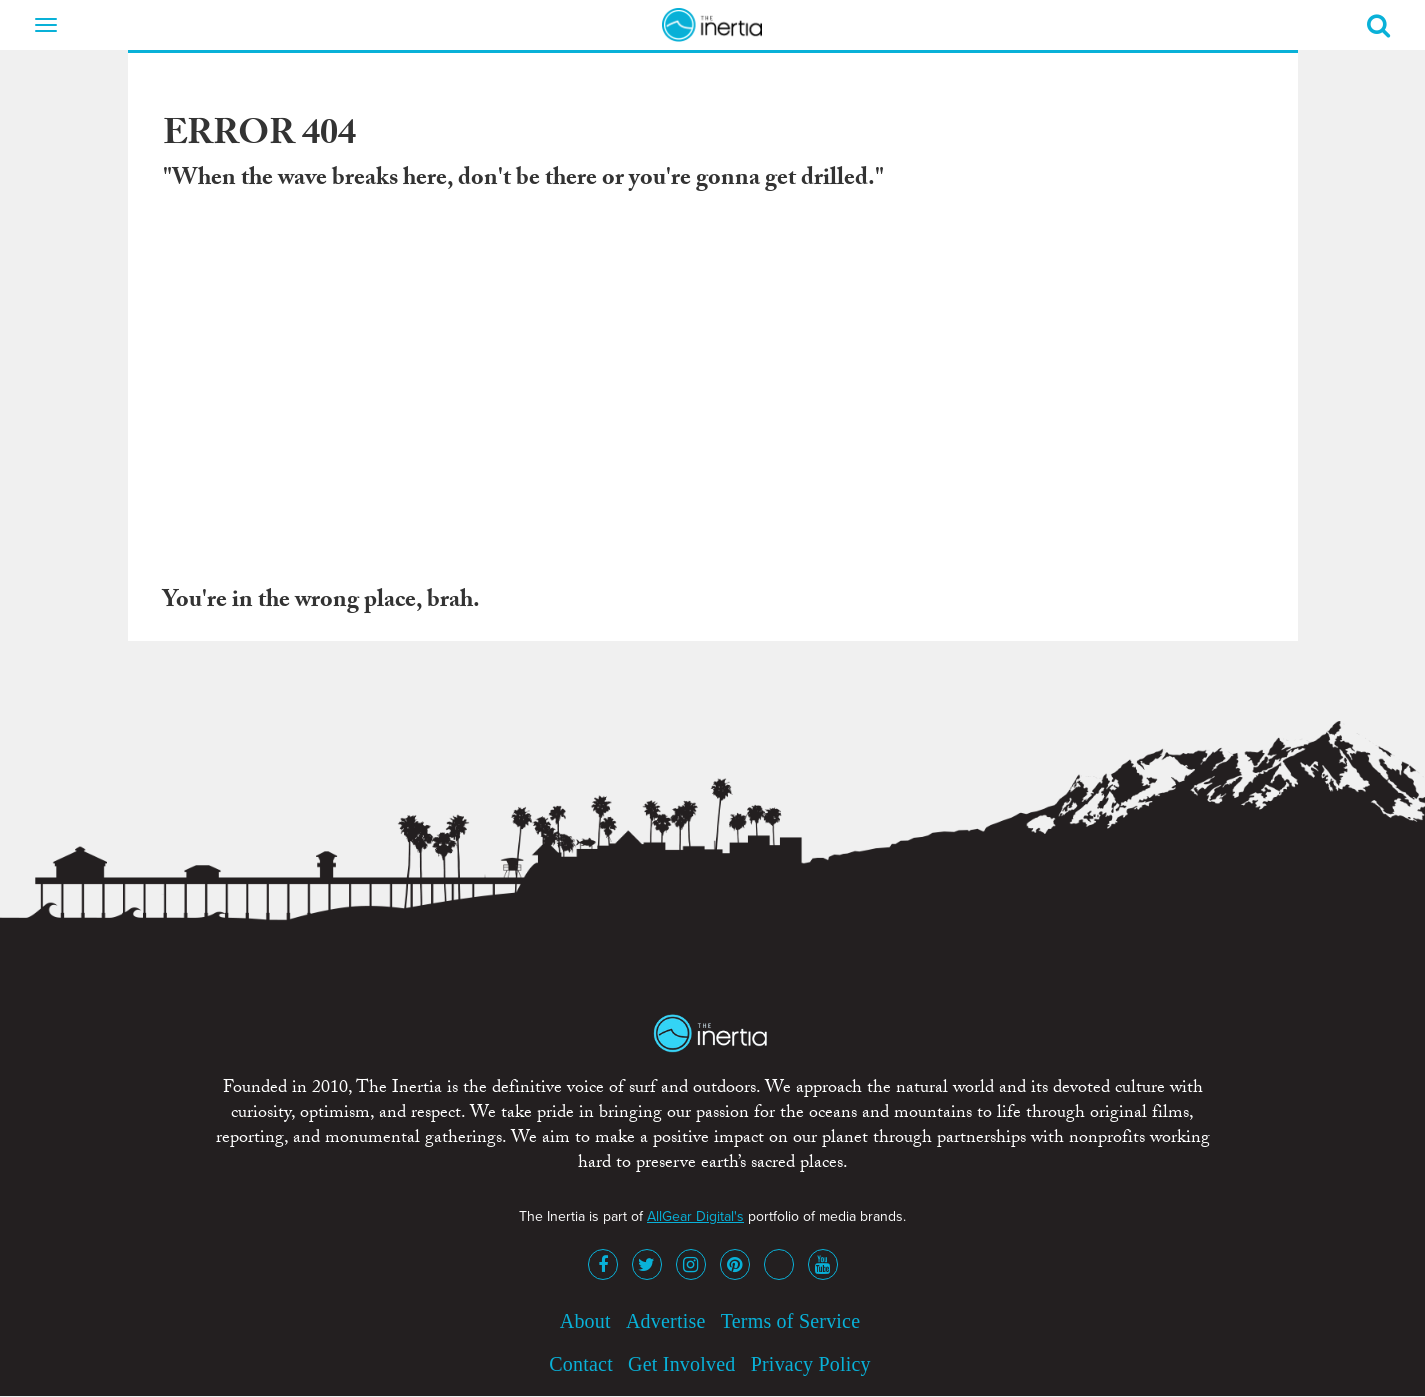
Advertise (666, 1321)
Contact (581, 1364)
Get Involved (681, 1364)
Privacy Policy (811, 1364)
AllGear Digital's (695, 1216)
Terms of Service (791, 1321)
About (585, 1321)
